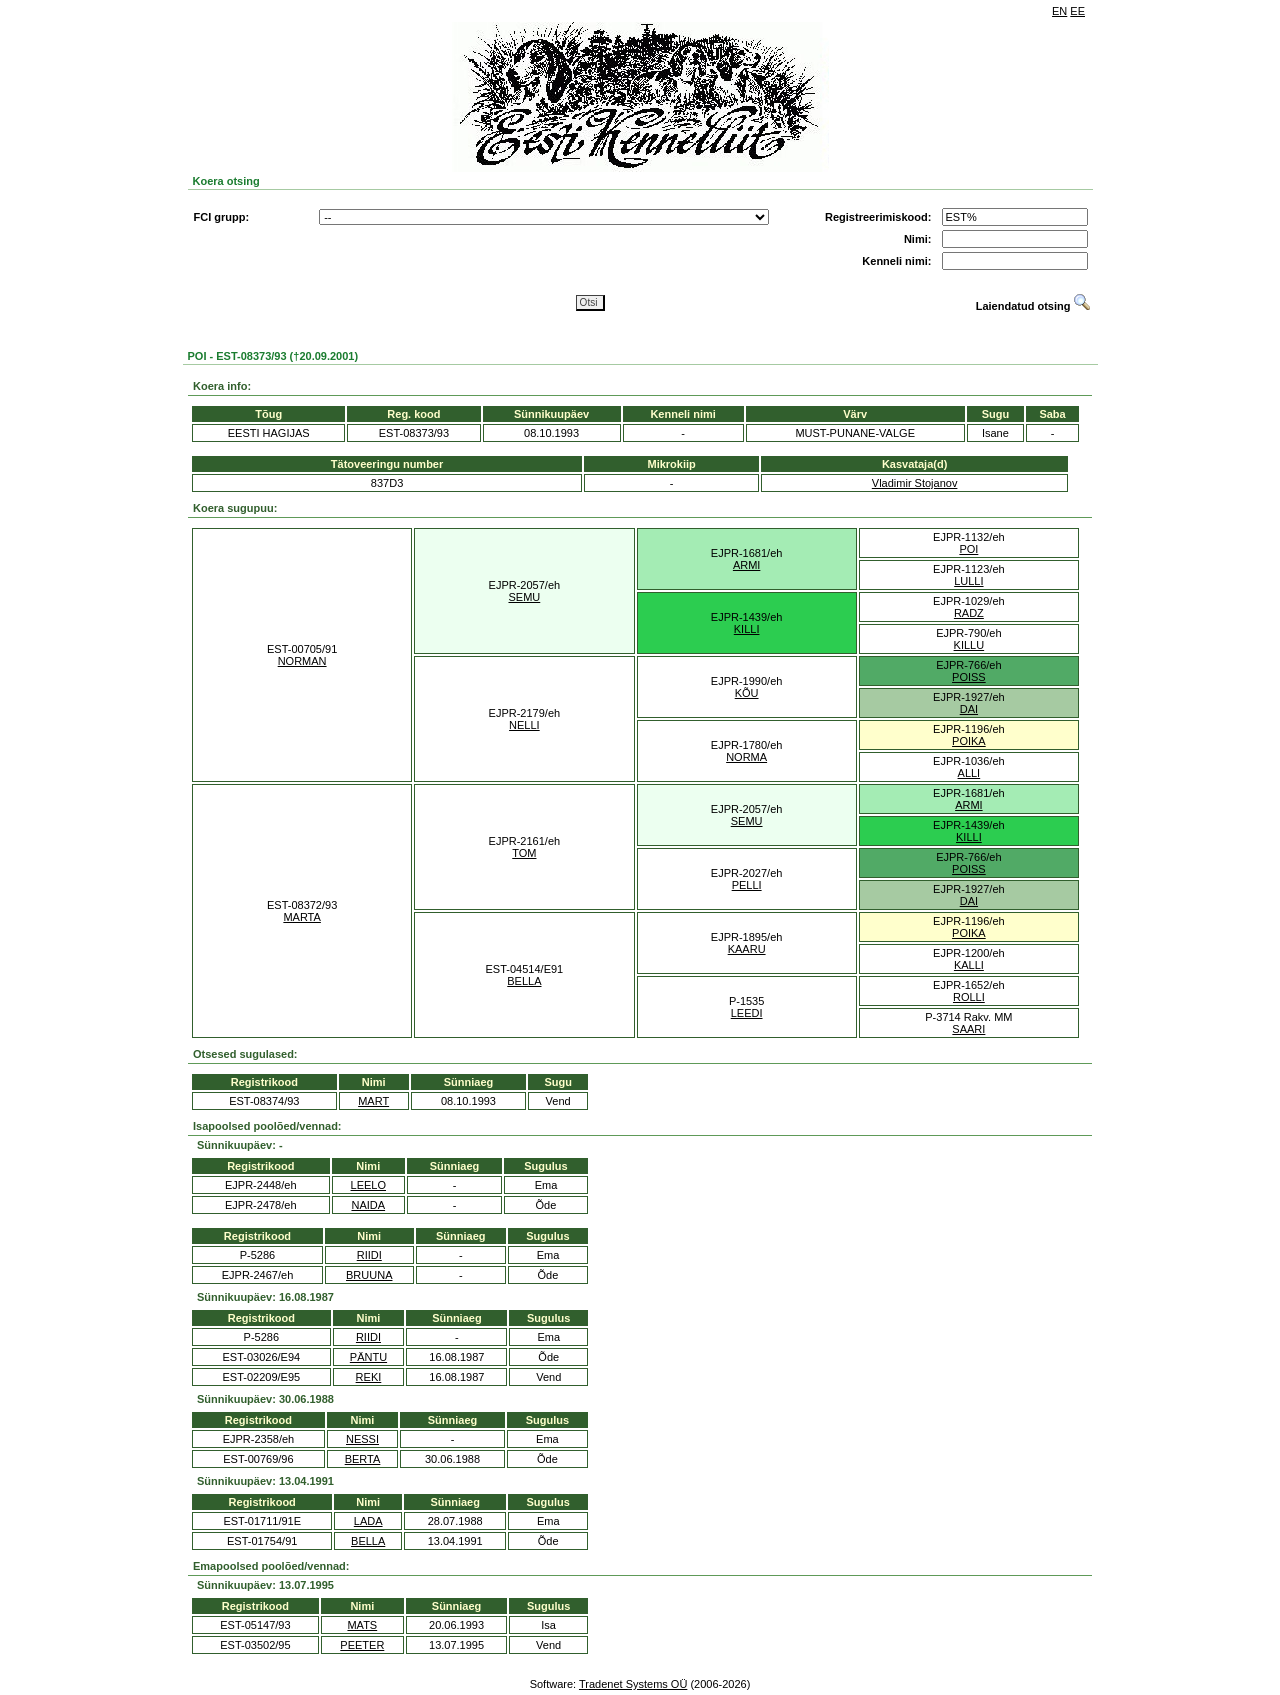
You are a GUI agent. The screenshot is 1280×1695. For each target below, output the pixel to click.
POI (968, 549)
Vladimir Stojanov (915, 483)
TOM (524, 853)
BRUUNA (369, 1275)
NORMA (746, 757)
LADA (368, 1521)
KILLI (747, 629)
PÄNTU (368, 1357)
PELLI (747, 885)
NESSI (362, 1439)
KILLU (969, 645)
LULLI (968, 581)
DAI (969, 709)
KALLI (969, 965)
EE (1077, 11)
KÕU (747, 693)
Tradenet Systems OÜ (633, 1684)
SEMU (524, 597)
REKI (369, 1377)
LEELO (368, 1185)
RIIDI (369, 1255)
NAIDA (368, 1205)
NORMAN (302, 661)
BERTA (363, 1459)
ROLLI (969, 997)
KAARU (747, 949)
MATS (362, 1625)
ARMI (747, 565)
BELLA (524, 981)
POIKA (969, 741)
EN (1059, 11)
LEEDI (747, 1013)
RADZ (969, 613)
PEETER (362, 1645)
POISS (969, 677)
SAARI (968, 1029)
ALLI (969, 773)
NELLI (524, 725)
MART (373, 1101)
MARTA (302, 917)
